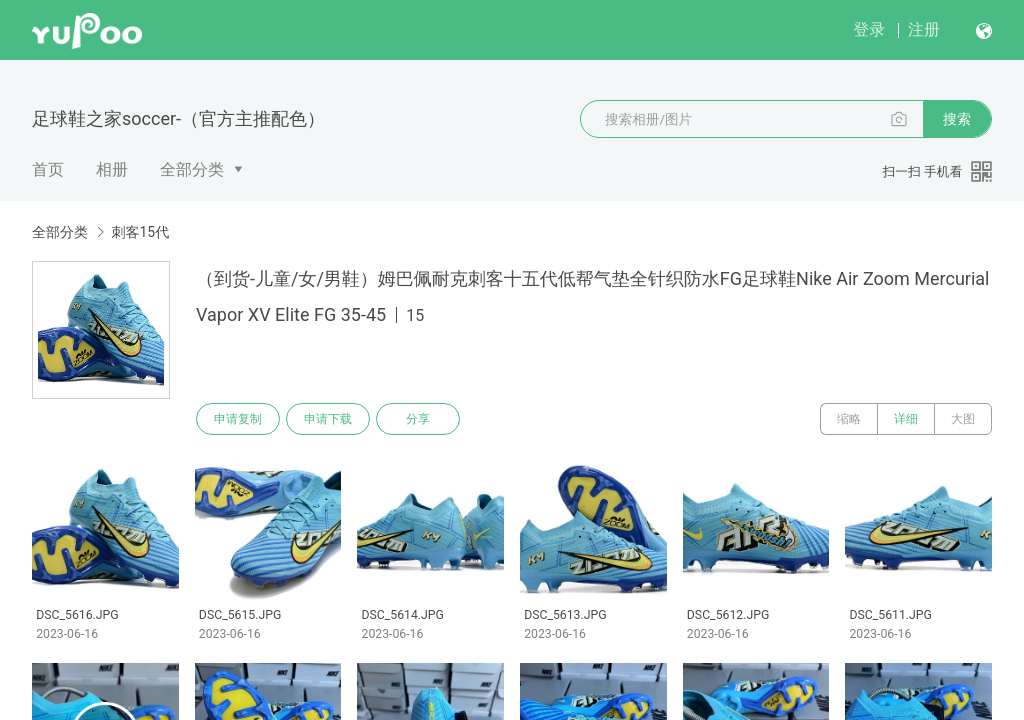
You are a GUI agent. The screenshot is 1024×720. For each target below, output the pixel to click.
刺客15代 (140, 232)
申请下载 (328, 419)
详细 (906, 419)
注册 (924, 29)
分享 (418, 419)
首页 (48, 169)
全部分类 (192, 169)
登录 (869, 29)
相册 (112, 169)
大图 (963, 419)
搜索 (957, 119)
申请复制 (238, 419)
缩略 (849, 419)
